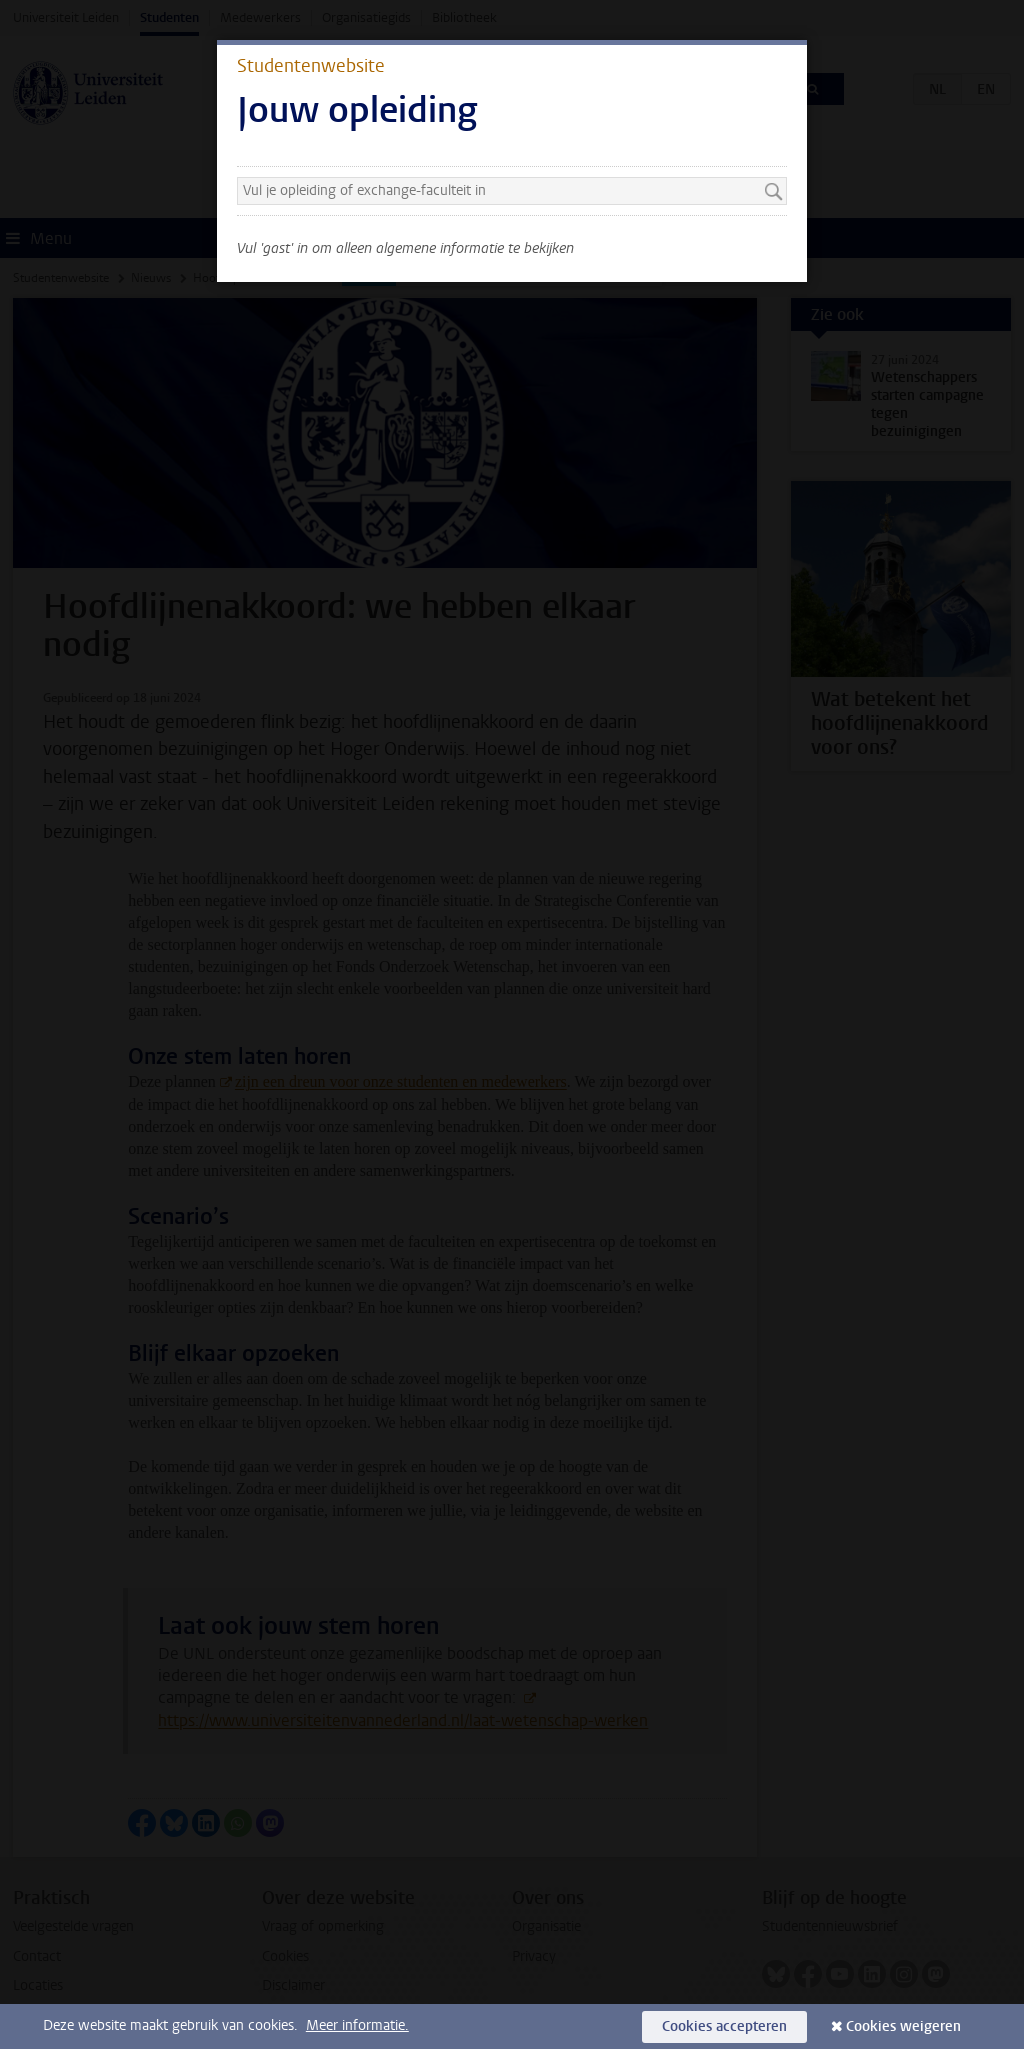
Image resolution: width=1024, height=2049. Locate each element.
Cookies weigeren (903, 2026)
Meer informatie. (357, 2025)
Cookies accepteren (724, 2026)
